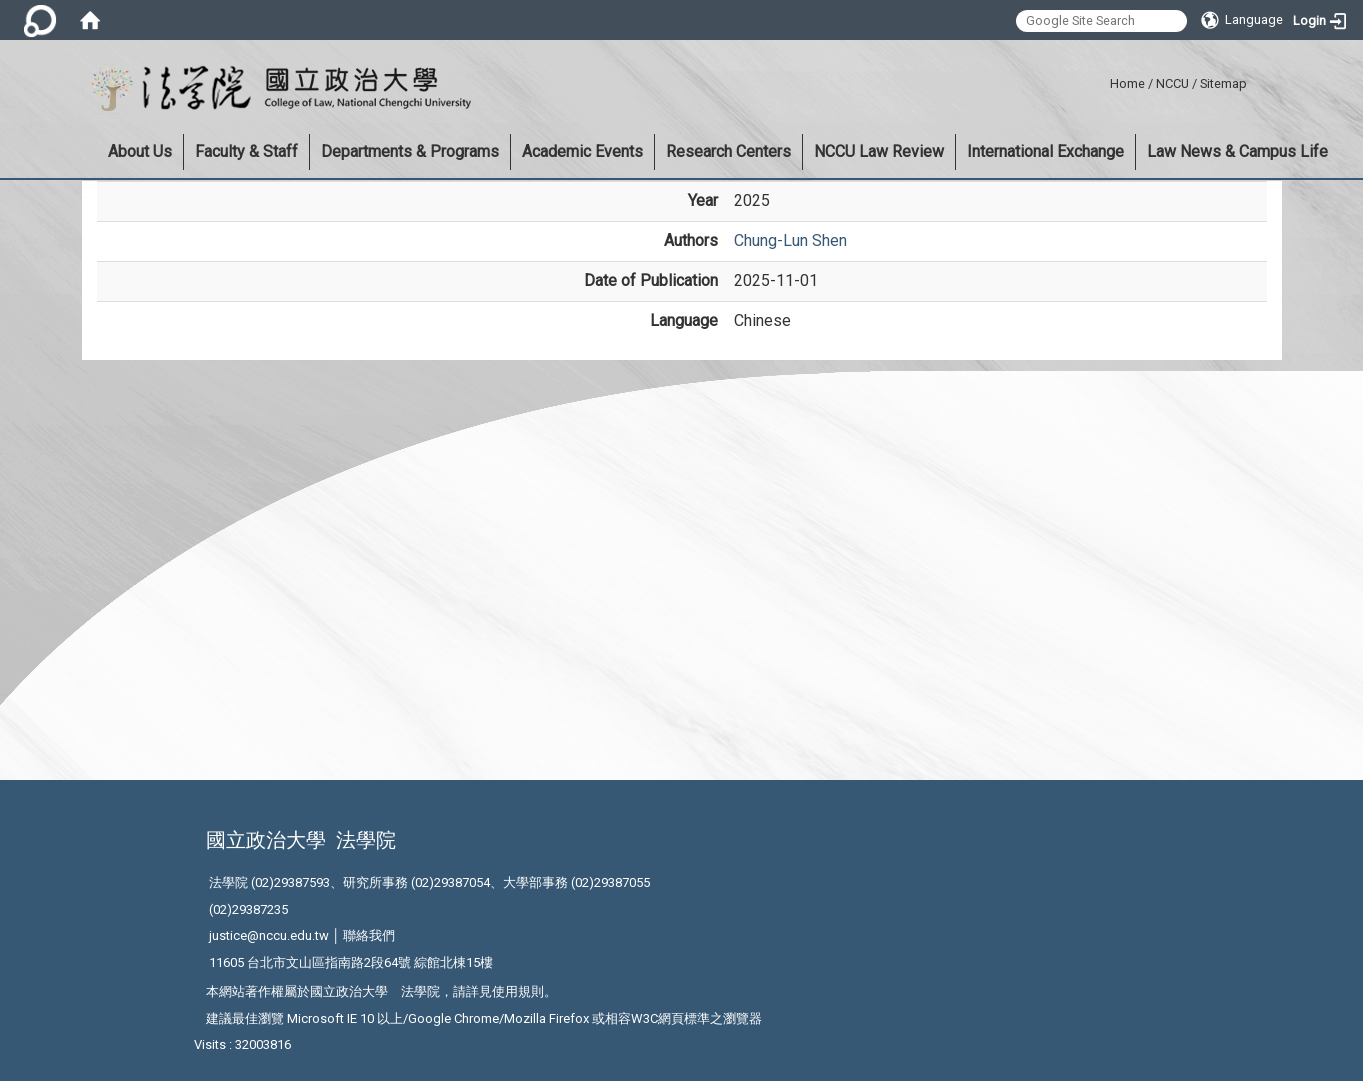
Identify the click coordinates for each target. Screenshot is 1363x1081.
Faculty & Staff (246, 151)
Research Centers (728, 151)
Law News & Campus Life (1237, 151)
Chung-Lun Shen (790, 240)
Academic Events (582, 151)
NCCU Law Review (879, 151)
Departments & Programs (410, 151)
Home (1127, 83)
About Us (140, 151)
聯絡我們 (369, 935)
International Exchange (1045, 151)
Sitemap (1223, 83)
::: (1102, 80)
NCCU (1172, 83)
